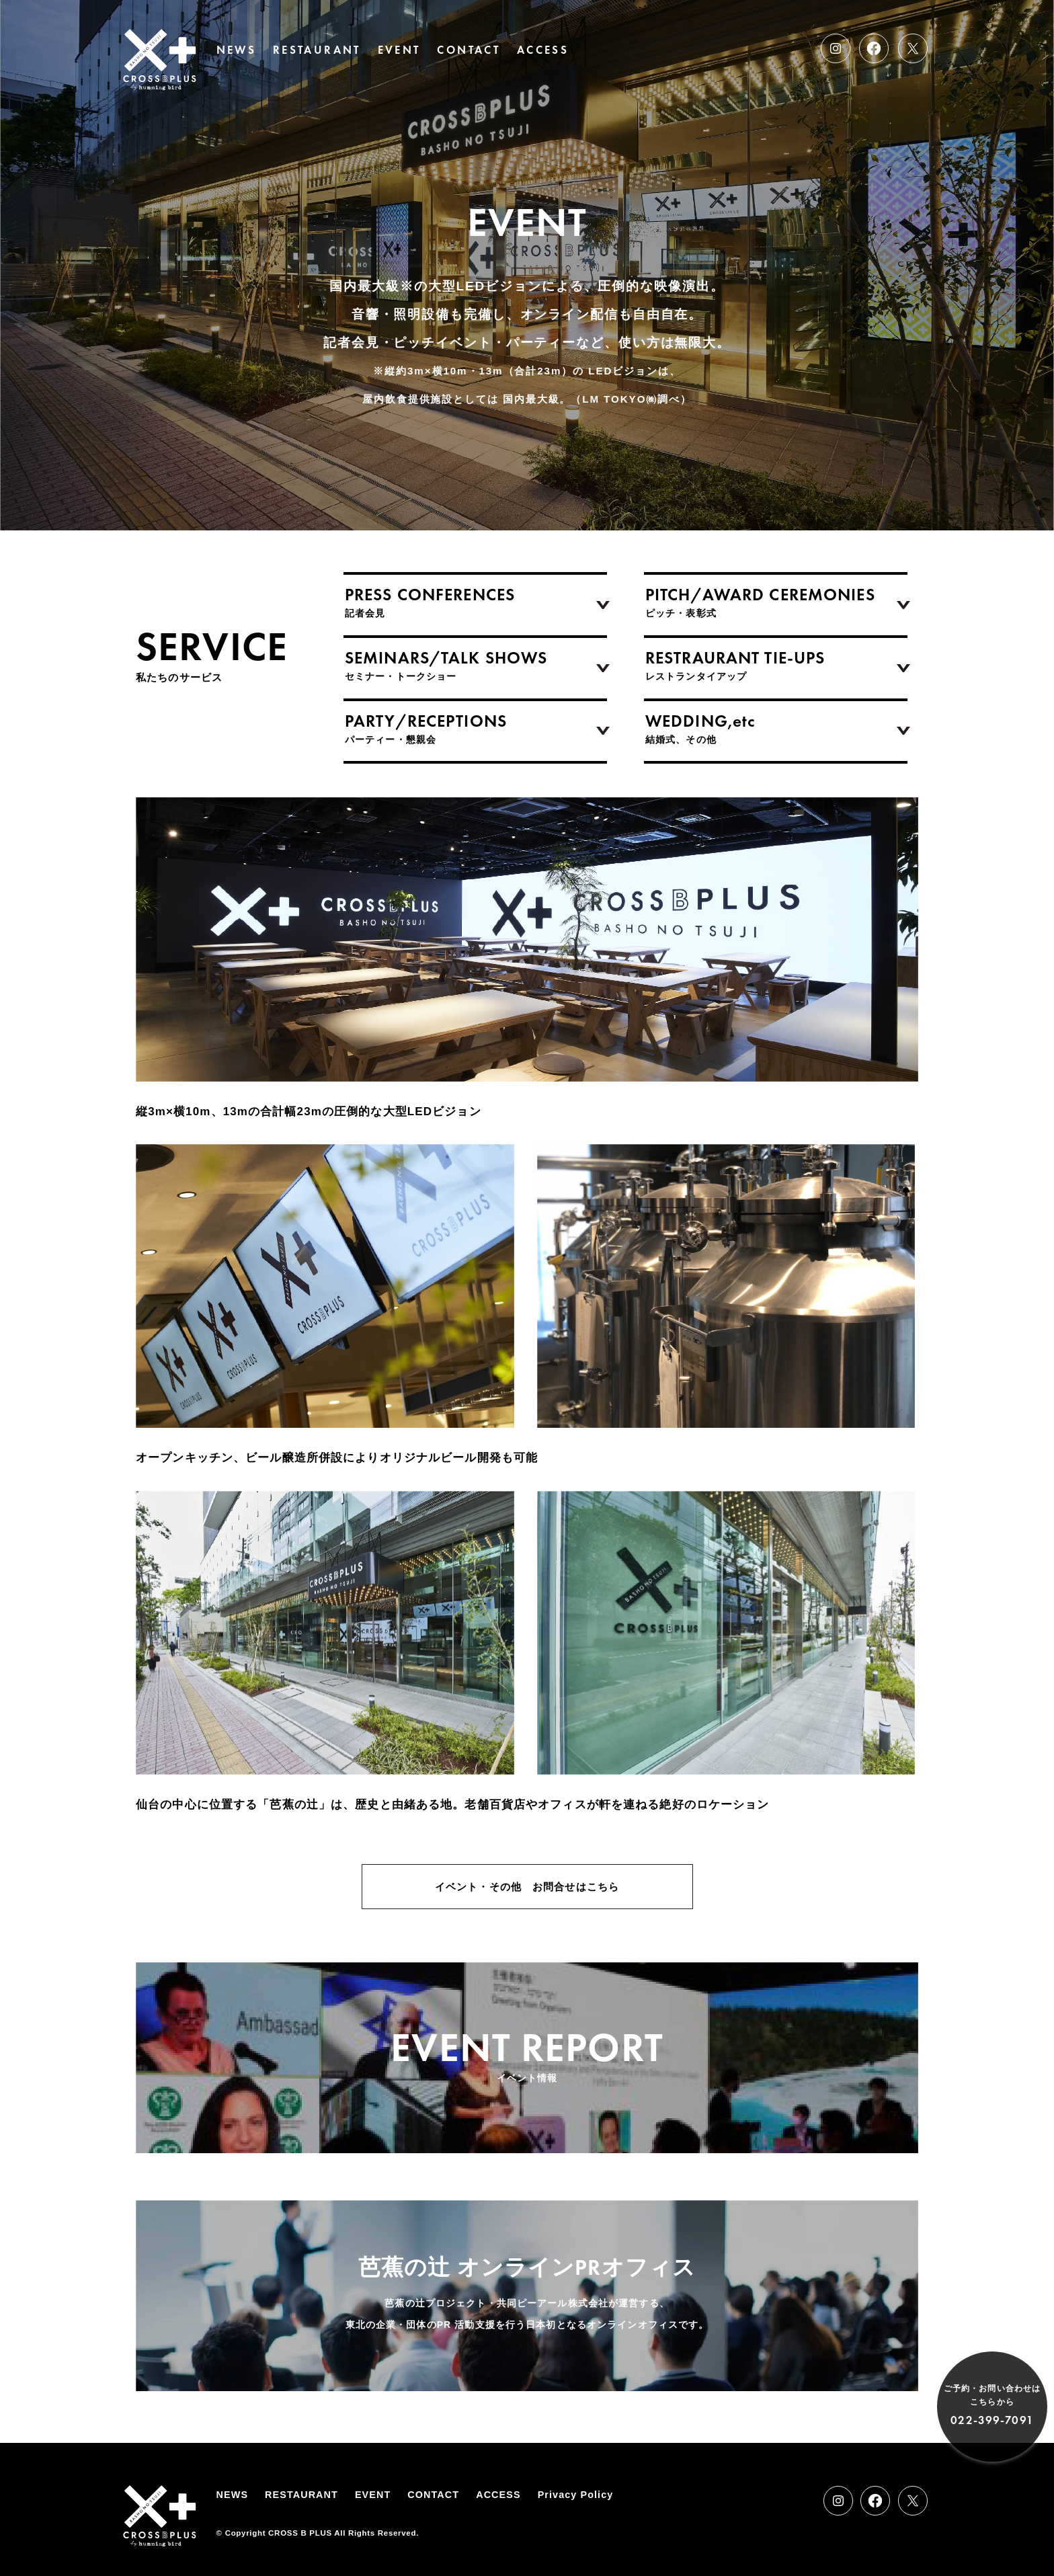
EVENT (399, 50)
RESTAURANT (317, 50)
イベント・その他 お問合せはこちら (527, 1886)
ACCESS (543, 50)
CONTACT (468, 50)
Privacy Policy (576, 2494)
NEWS (236, 50)
